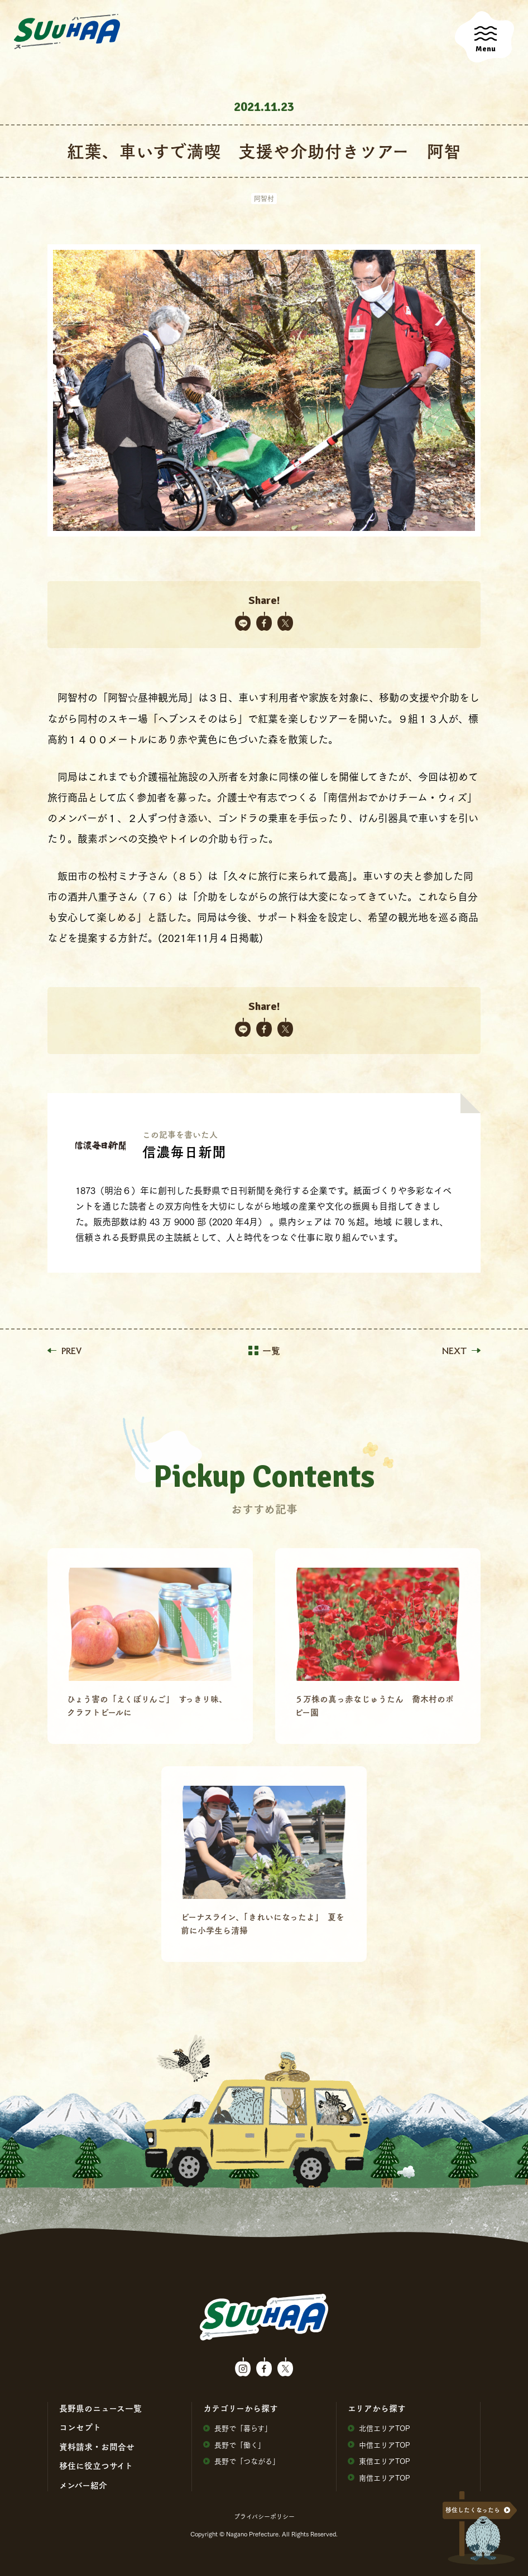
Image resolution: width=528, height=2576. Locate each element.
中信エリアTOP (379, 2444)
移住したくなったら (472, 2510)
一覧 (264, 1350)
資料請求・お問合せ (97, 2446)
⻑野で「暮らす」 (237, 2428)
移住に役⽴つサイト (96, 2465)
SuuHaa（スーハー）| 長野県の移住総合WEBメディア (67, 32)
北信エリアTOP (379, 2428)
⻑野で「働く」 (234, 2444)
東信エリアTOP (379, 2461)
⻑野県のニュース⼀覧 (100, 2408)
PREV (64, 1350)
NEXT (461, 1350)
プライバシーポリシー (264, 2516)
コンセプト (80, 2427)
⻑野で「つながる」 (241, 2461)
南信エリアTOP (379, 2477)
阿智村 (264, 198)
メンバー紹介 (83, 2485)
